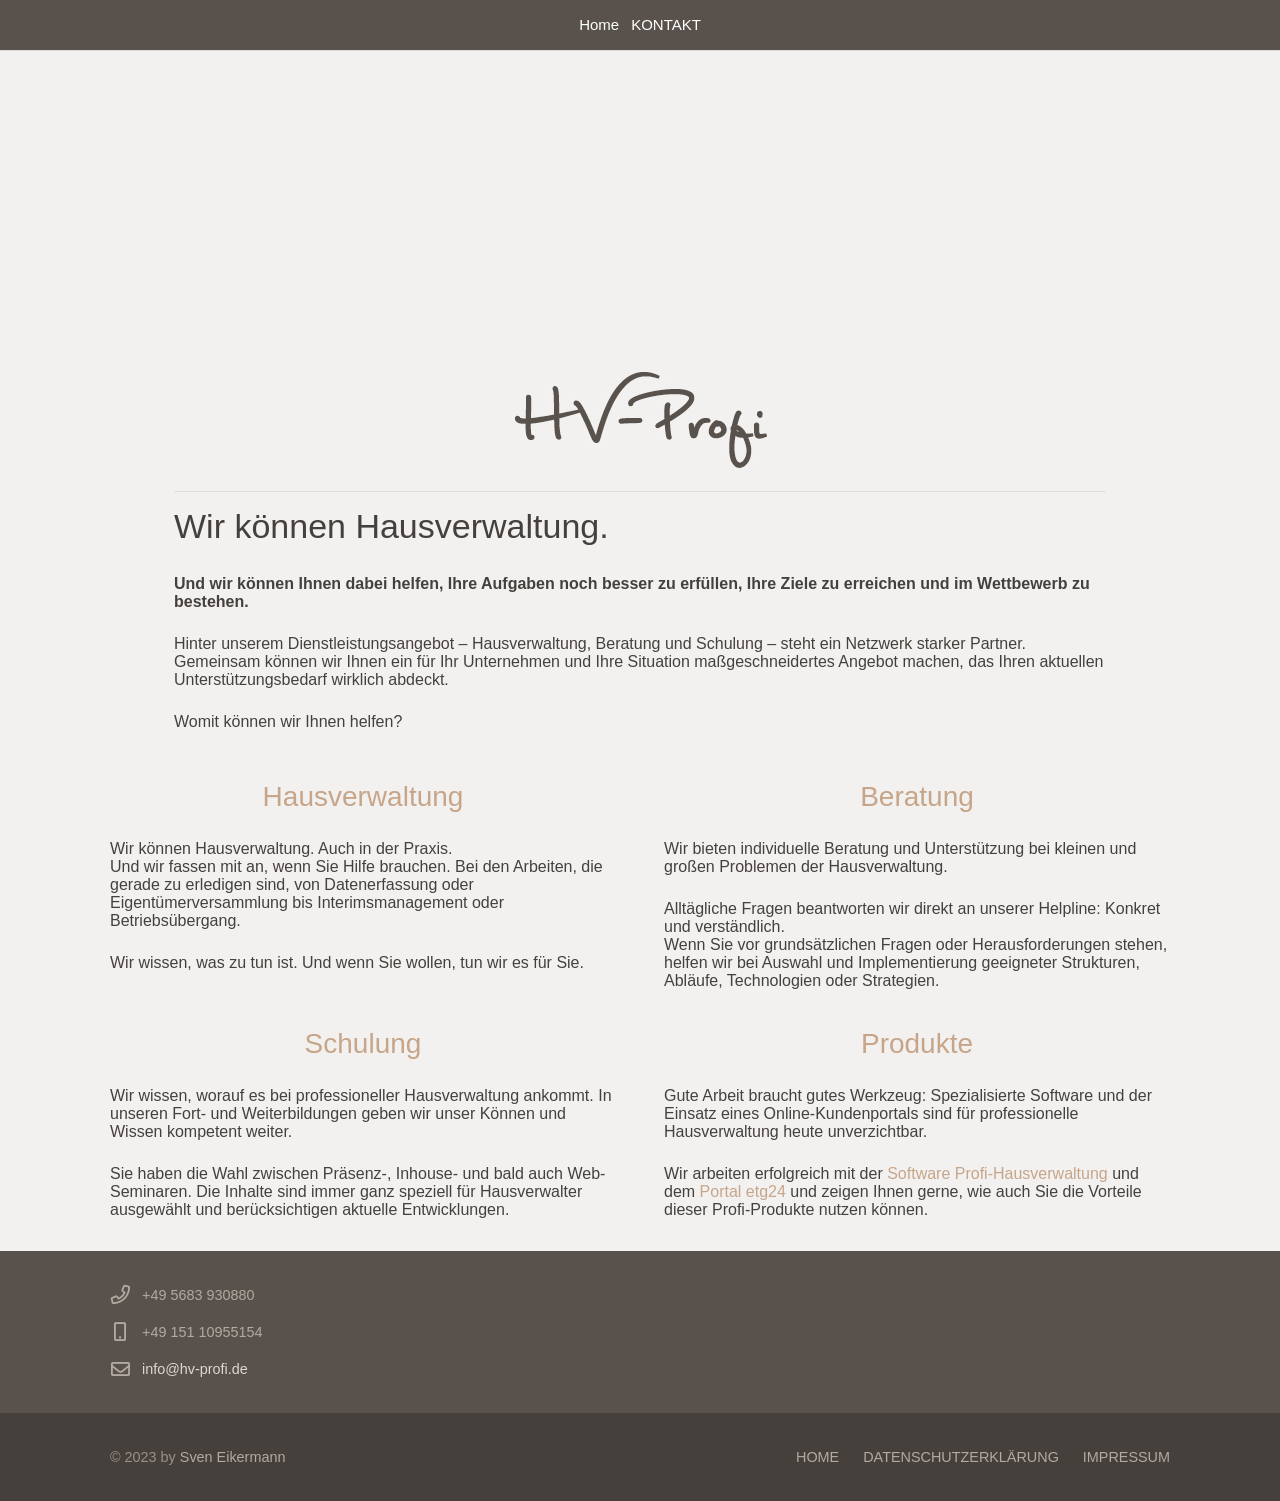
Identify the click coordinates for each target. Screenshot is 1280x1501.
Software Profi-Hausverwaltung (999, 1173)
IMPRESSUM (1126, 1457)
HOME (817, 1457)
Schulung (363, 1043)
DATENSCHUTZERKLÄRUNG (961, 1457)
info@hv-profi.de (195, 1369)
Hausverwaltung (363, 796)
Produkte (917, 1043)
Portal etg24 (745, 1191)
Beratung (917, 796)
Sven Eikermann (233, 1457)
